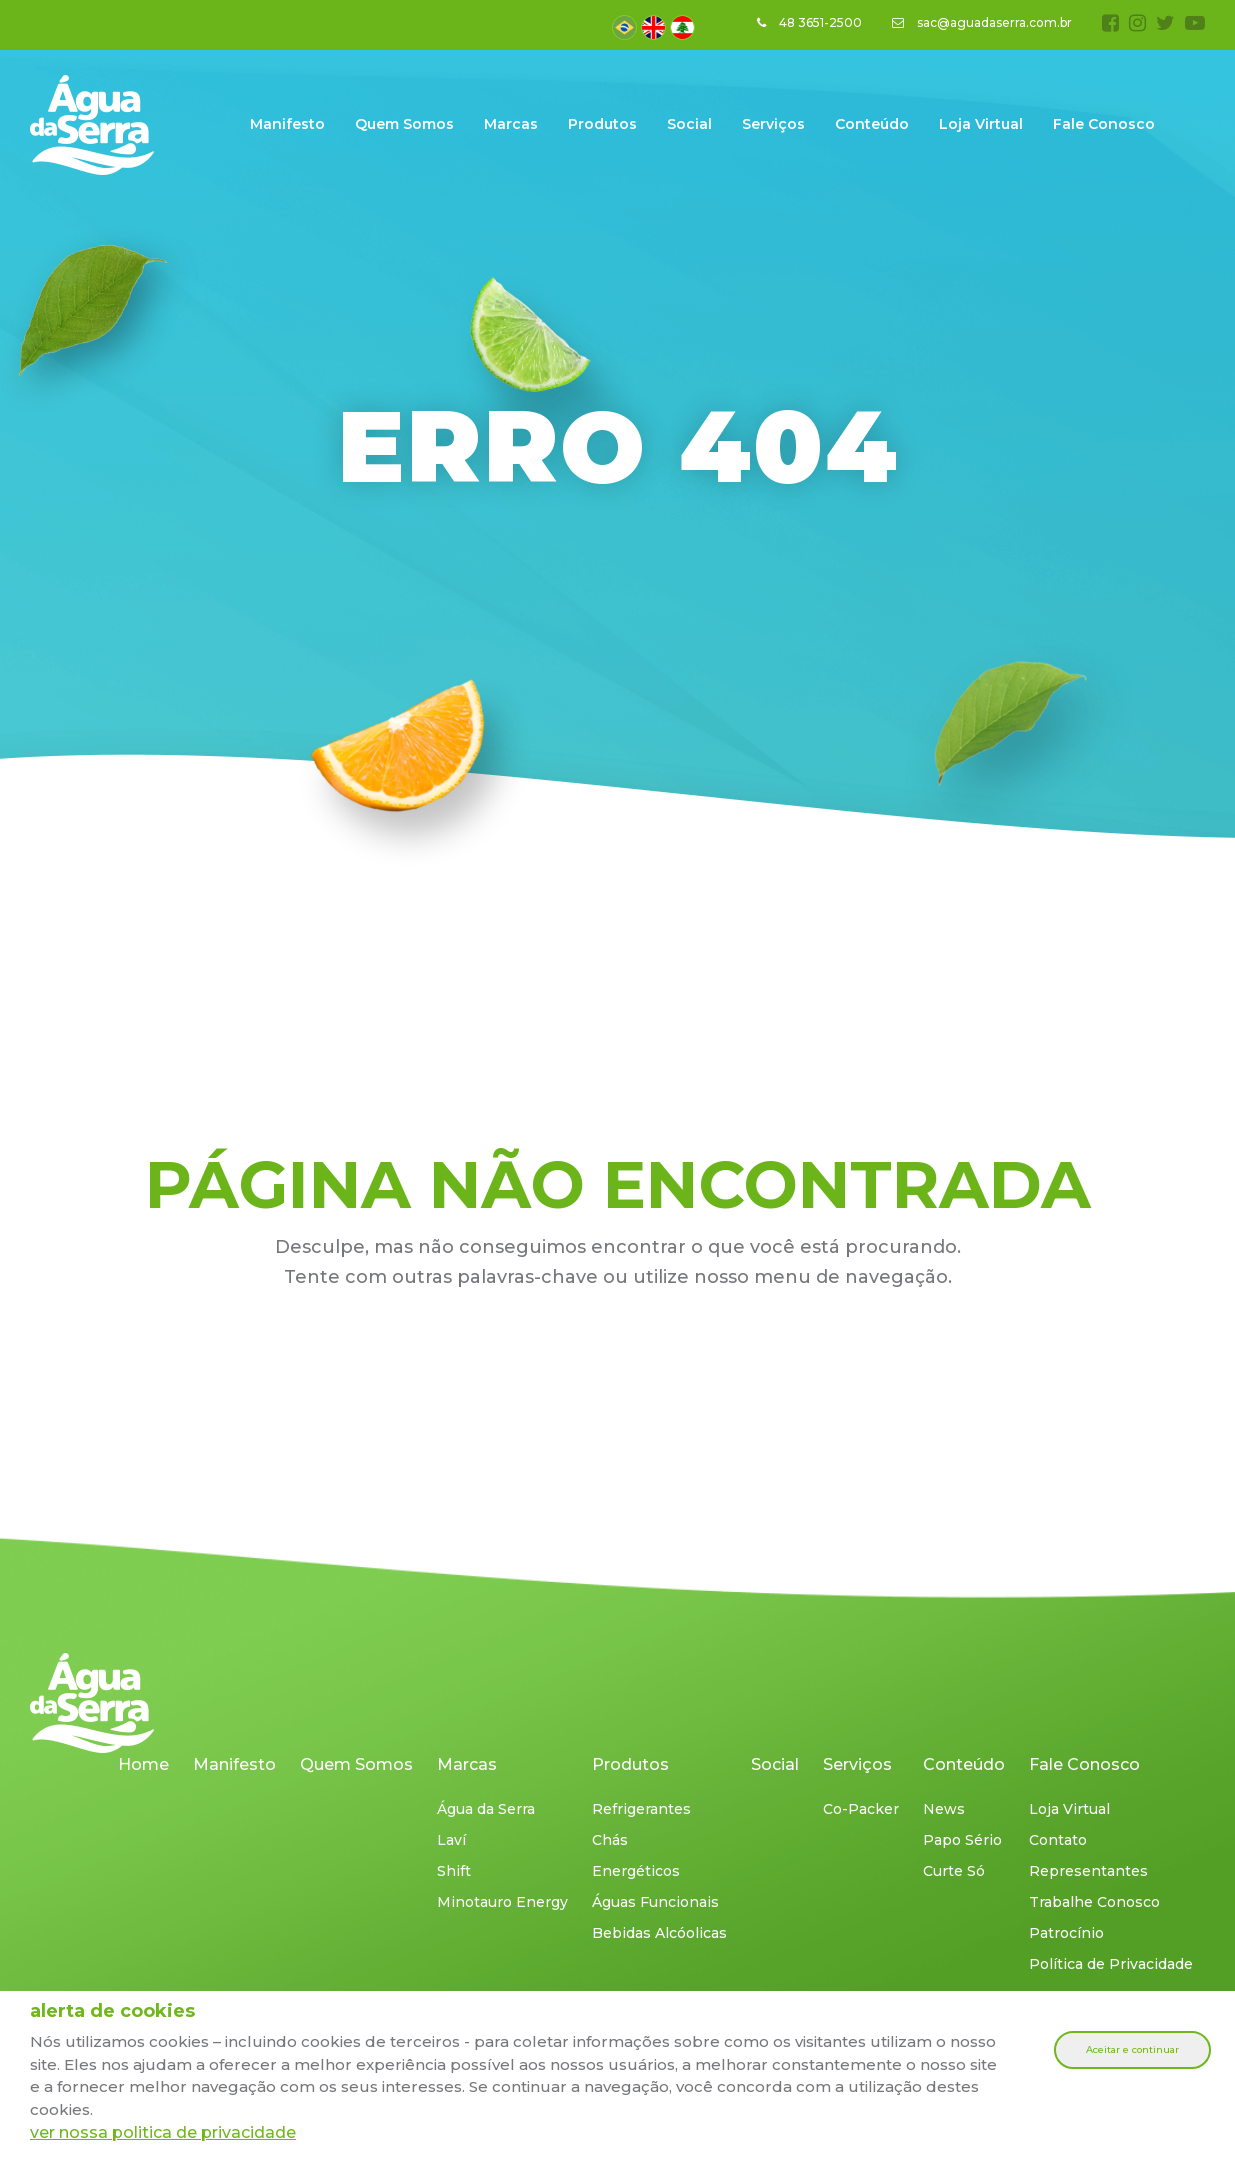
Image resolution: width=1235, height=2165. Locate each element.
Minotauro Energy (502, 1902)
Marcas (511, 124)
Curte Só (954, 1871)
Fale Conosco (1104, 124)
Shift (454, 1871)
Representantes (1088, 1871)
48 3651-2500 (809, 22)
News (944, 1809)
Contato (1058, 1840)
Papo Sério (962, 1840)
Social (689, 124)
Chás (610, 1840)
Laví (451, 1840)
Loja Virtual (981, 124)
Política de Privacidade (1111, 1964)
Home (143, 1764)
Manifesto (287, 124)
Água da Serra (486, 1809)
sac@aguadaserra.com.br (982, 22)
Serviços (773, 124)
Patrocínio (1066, 1933)
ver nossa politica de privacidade (163, 2132)
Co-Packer (861, 1809)
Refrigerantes (641, 1809)
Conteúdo (872, 124)
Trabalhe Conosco (1094, 1902)
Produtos (602, 124)
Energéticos (636, 1871)
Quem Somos (404, 124)
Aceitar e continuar (1132, 2049)
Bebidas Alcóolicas (659, 1933)
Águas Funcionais (655, 1902)
